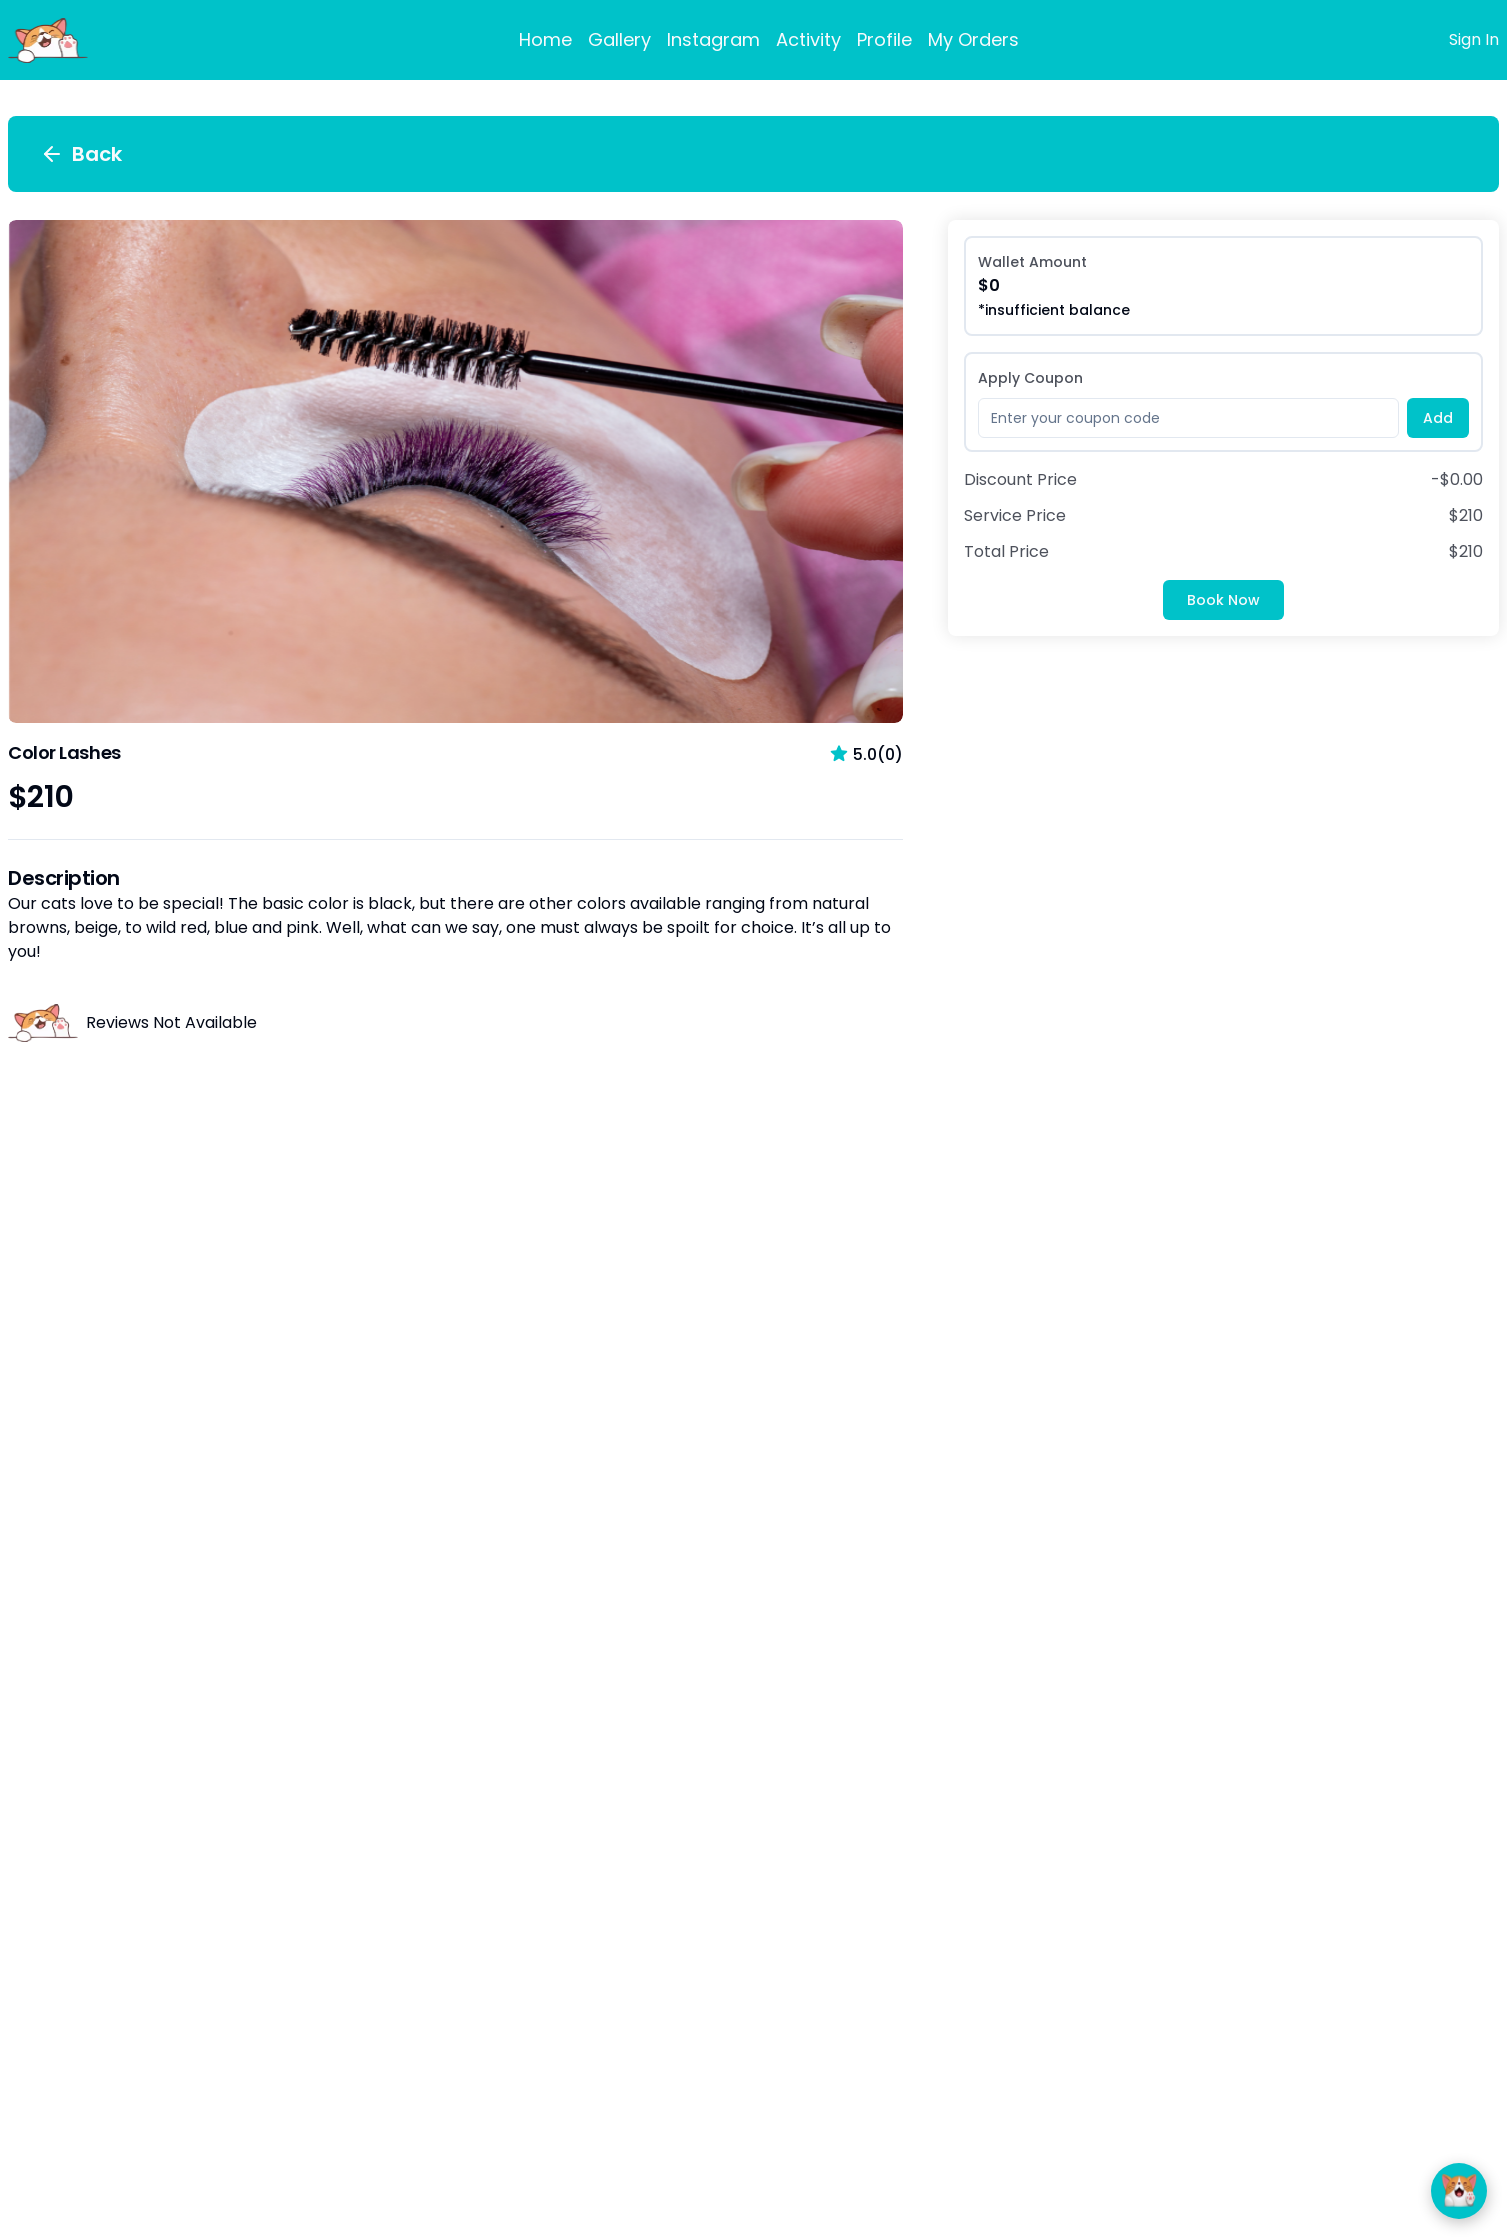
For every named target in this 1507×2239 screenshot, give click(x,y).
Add (1438, 418)
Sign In (1474, 39)
